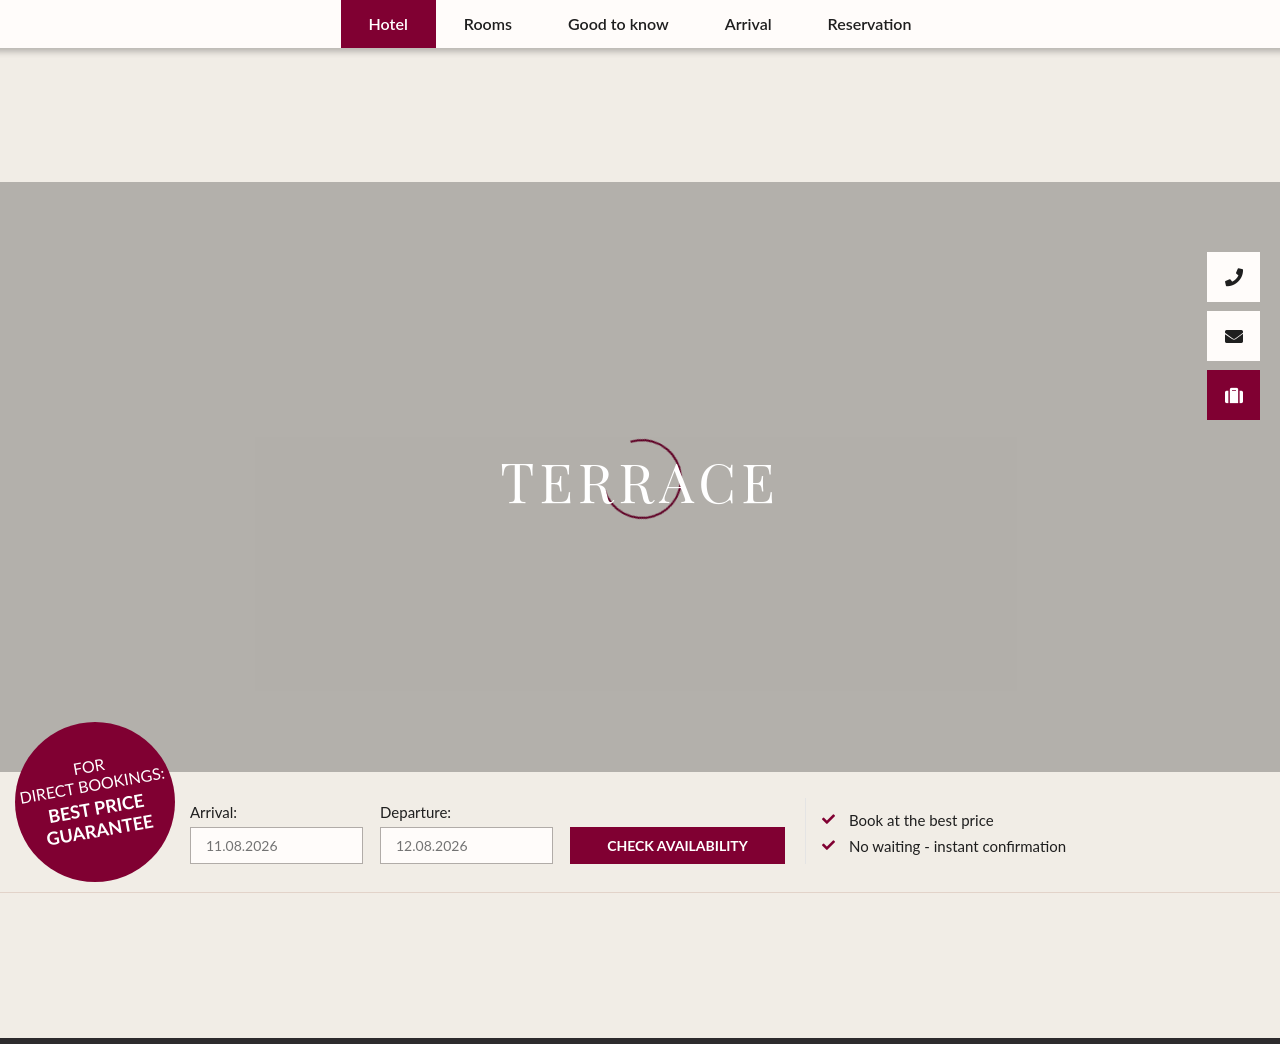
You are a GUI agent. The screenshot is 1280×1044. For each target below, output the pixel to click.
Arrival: (213, 812)
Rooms (488, 23)
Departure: (415, 812)
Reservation (870, 23)
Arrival (748, 23)
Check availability (677, 845)
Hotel (388, 23)
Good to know (618, 23)
